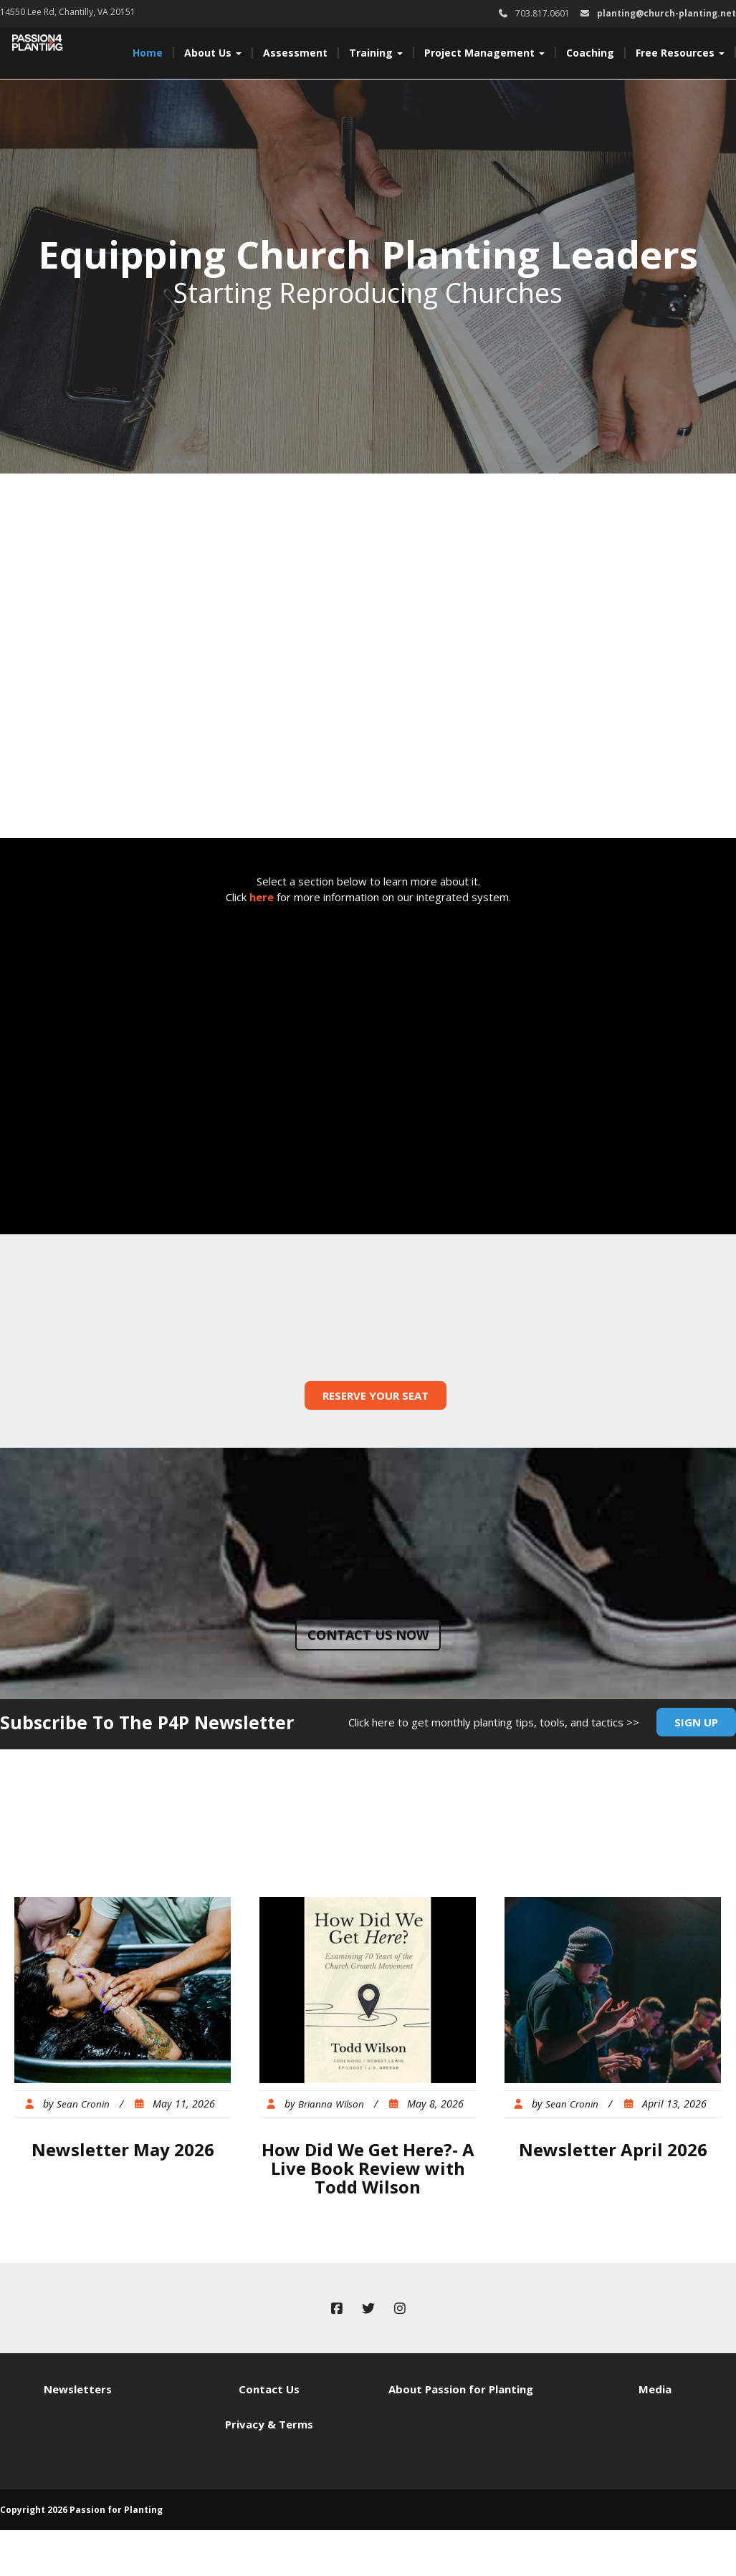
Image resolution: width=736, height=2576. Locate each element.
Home (148, 52)
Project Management (484, 52)
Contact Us (269, 2389)
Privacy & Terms (269, 2424)
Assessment (295, 52)
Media (655, 2389)
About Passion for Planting (460, 2389)
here (261, 897)
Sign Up (696, 1722)
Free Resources (680, 52)
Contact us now (368, 1634)
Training (376, 52)
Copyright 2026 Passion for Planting (81, 2510)
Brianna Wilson (331, 2103)
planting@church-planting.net (666, 13)
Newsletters (78, 2389)
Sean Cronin (83, 2103)
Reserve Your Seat (375, 1395)
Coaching (590, 52)
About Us (213, 52)
